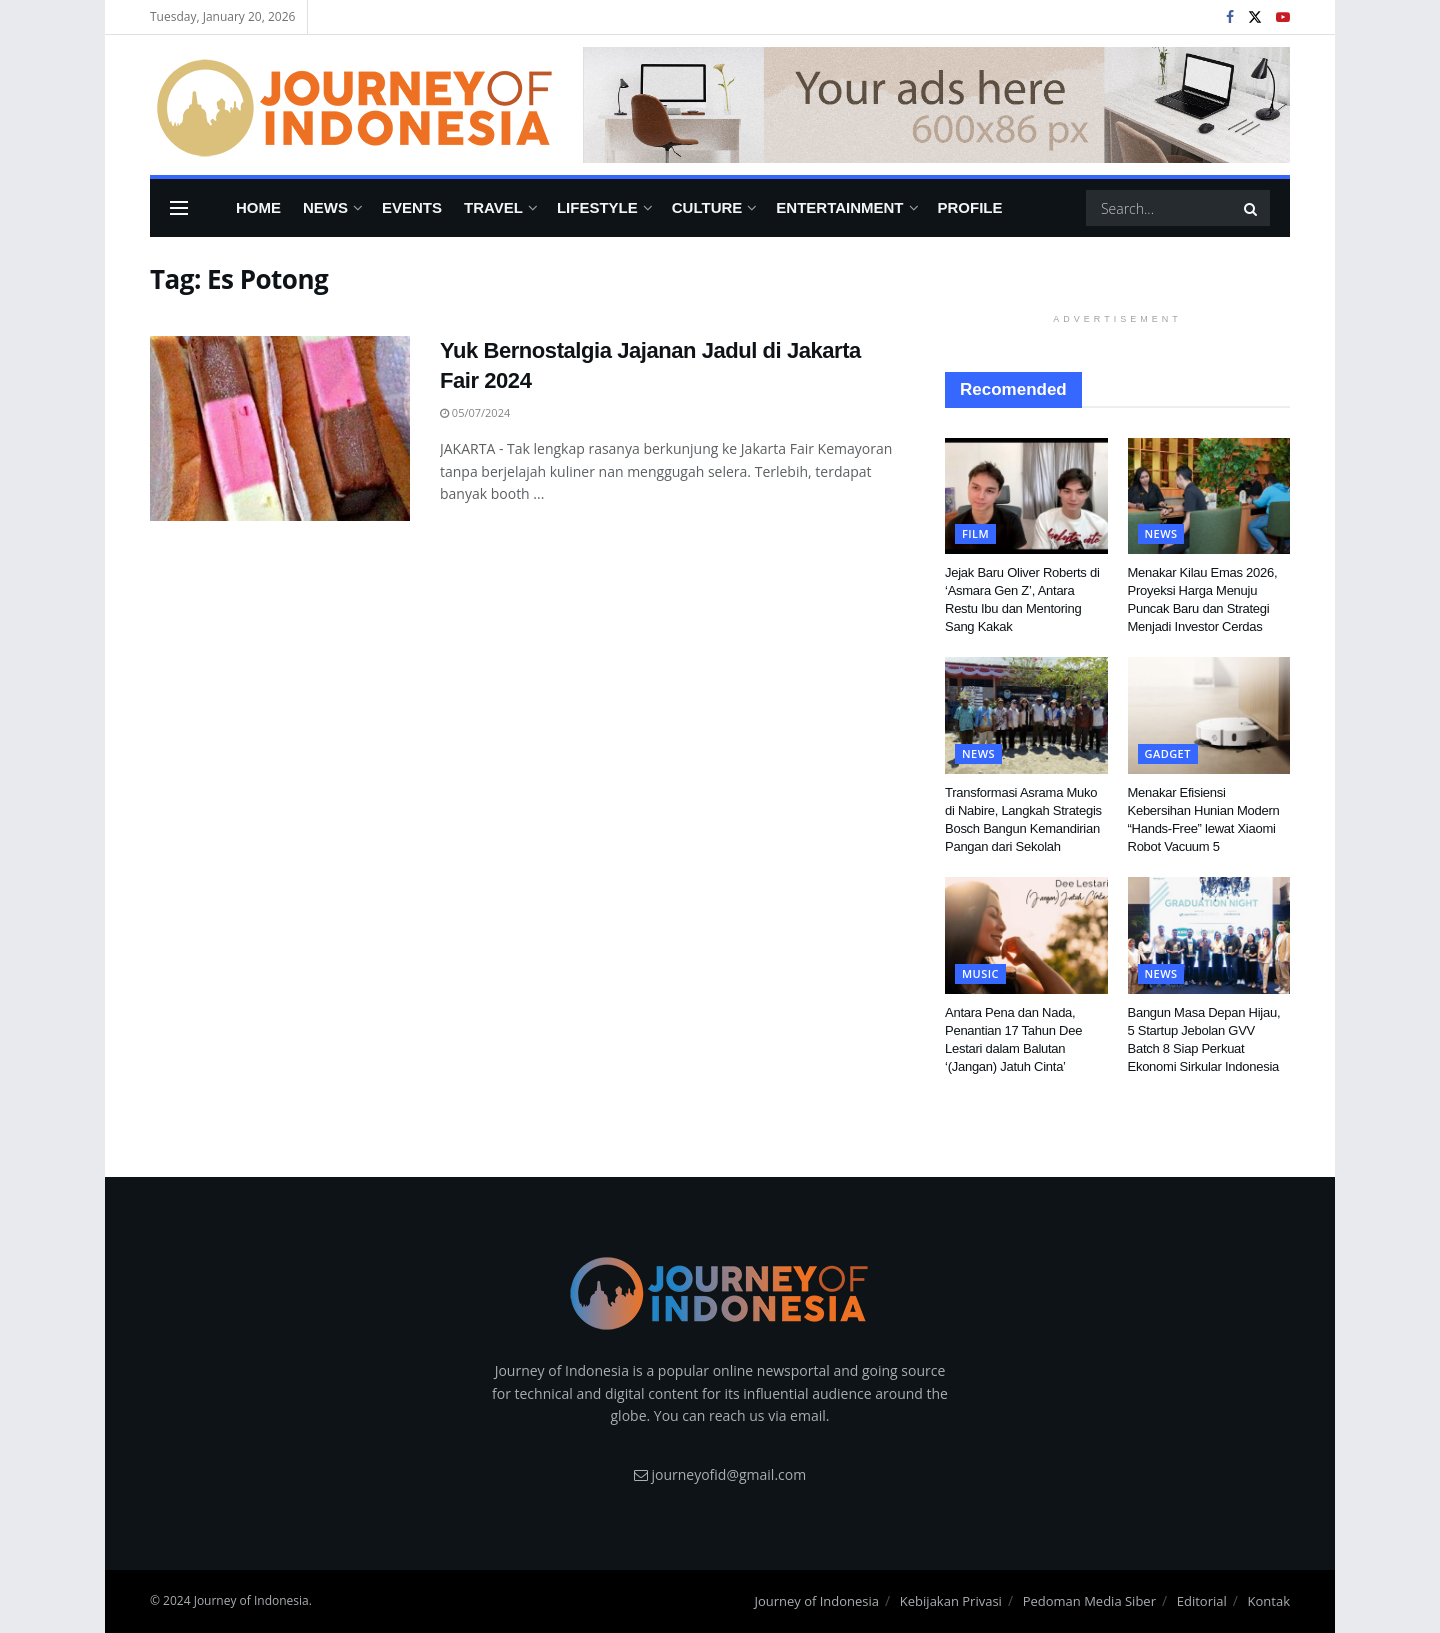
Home (258, 207)
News (325, 207)
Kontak (1269, 1601)
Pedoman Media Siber (1089, 1601)
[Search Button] (1252, 208)
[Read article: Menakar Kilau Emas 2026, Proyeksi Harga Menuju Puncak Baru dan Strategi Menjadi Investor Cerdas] (1209, 496)
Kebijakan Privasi (951, 1601)
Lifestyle (597, 207)
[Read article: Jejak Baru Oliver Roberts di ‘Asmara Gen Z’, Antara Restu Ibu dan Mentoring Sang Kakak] (1026, 496)
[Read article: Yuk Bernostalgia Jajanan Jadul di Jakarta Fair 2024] (280, 429)
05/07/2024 (475, 412)
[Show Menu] (179, 208)
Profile (970, 207)
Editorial (1202, 1601)
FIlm (975, 533)
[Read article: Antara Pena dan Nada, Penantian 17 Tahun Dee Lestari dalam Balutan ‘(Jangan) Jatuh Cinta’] (1026, 935)
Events (412, 207)
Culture (707, 207)
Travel (493, 207)
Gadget (1168, 753)
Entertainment (839, 207)
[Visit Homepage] (352, 105)
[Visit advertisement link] (936, 105)
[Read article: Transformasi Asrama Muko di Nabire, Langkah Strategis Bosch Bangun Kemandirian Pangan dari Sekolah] (1026, 715)
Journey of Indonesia (816, 1601)
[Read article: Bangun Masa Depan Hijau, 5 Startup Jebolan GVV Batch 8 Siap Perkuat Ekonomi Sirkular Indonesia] (1209, 935)
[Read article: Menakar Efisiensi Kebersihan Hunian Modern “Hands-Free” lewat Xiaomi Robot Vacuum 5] (1209, 715)
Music (980, 973)
